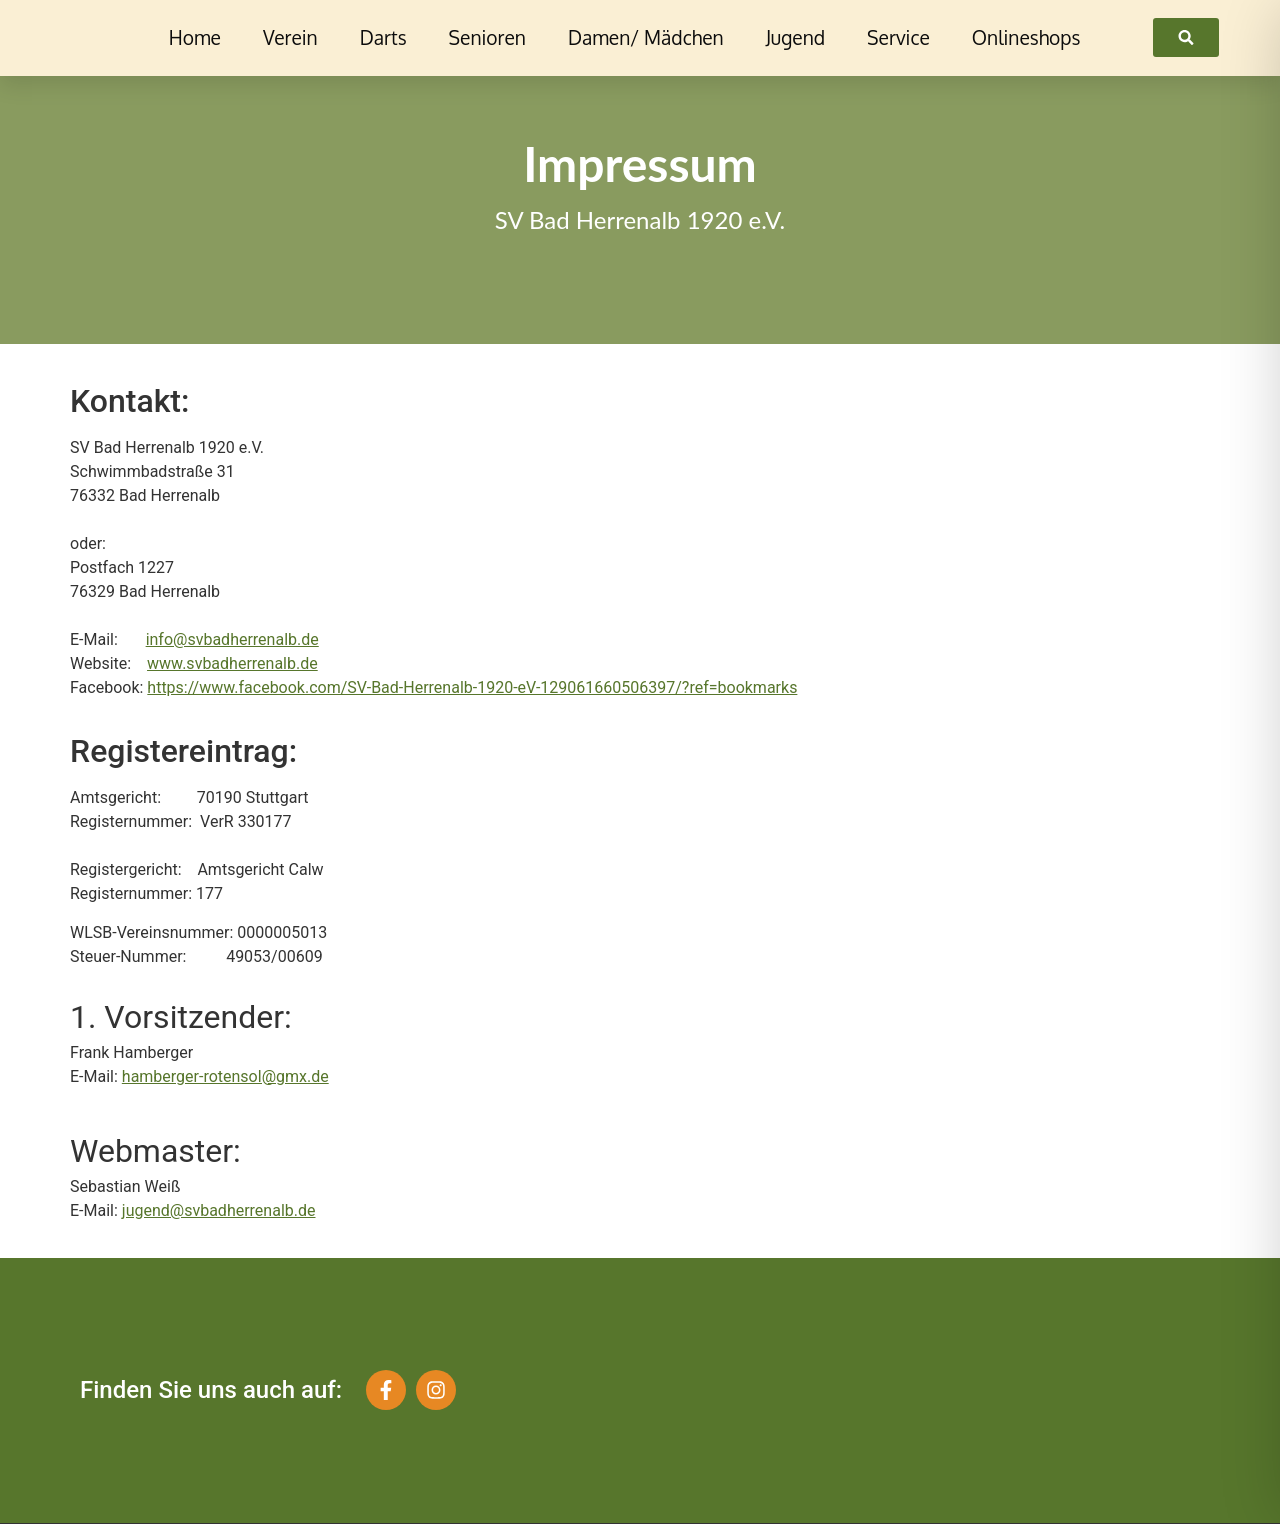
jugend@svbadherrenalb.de (219, 1210)
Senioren (487, 37)
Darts (383, 37)
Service (898, 37)
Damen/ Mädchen (646, 37)
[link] (1186, 37)
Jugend (795, 37)
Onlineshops (1026, 37)
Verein (290, 37)
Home (195, 37)
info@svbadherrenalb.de (232, 639)
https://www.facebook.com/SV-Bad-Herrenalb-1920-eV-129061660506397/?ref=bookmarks (472, 687)
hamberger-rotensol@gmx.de (225, 1076)
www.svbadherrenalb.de (232, 663)
